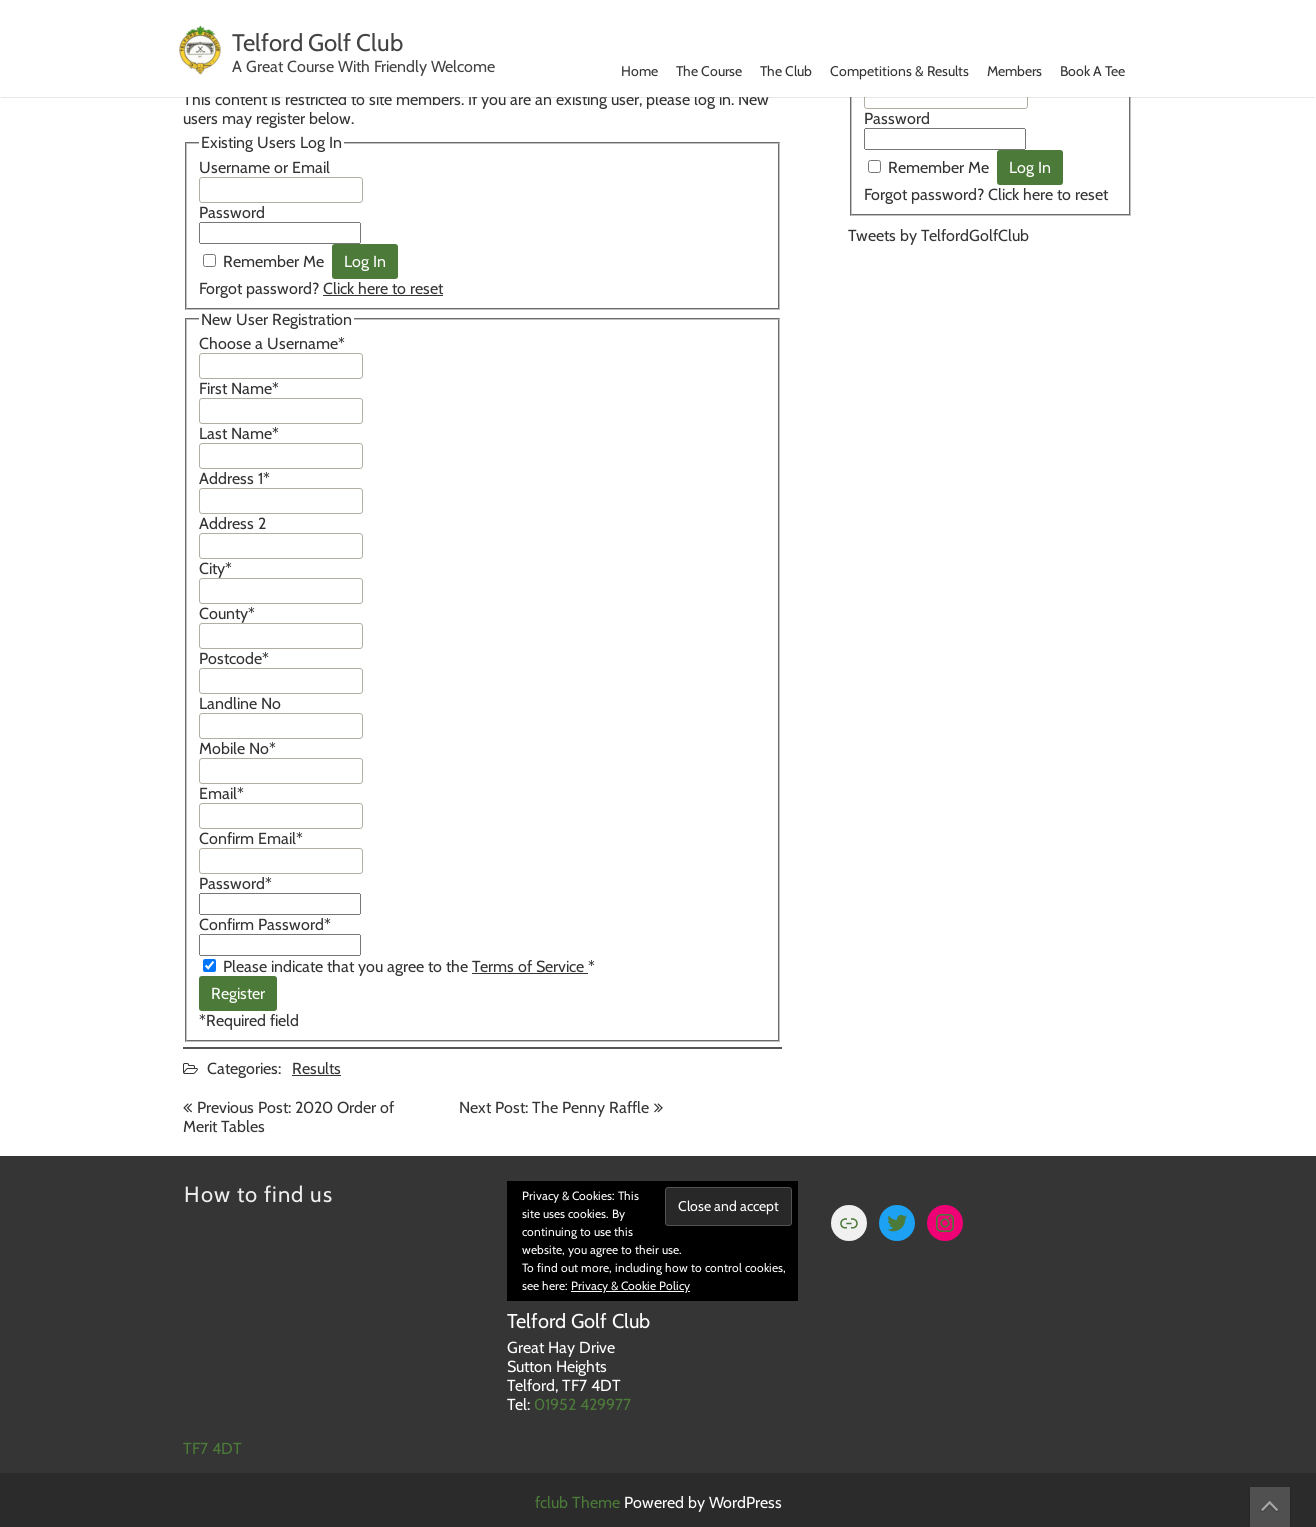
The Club (786, 71)
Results (316, 1068)
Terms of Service (530, 966)
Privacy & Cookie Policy (630, 1285)
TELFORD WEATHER (990, 342)
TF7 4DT (212, 1448)
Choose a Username (272, 343)
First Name (239, 388)
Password (232, 212)
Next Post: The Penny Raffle (554, 1107)
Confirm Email (251, 838)
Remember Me (273, 261)
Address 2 (232, 523)
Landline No (240, 703)
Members (1014, 71)
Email (221, 793)
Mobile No (237, 748)
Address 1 (234, 478)
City (215, 568)
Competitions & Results (899, 71)
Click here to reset (383, 288)
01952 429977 (582, 1404)
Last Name (239, 433)
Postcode (234, 658)
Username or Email (264, 167)
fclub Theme (579, 1502)
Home (639, 71)
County (227, 613)
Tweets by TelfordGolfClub (938, 235)
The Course (709, 71)
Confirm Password (265, 924)
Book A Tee (1092, 71)
